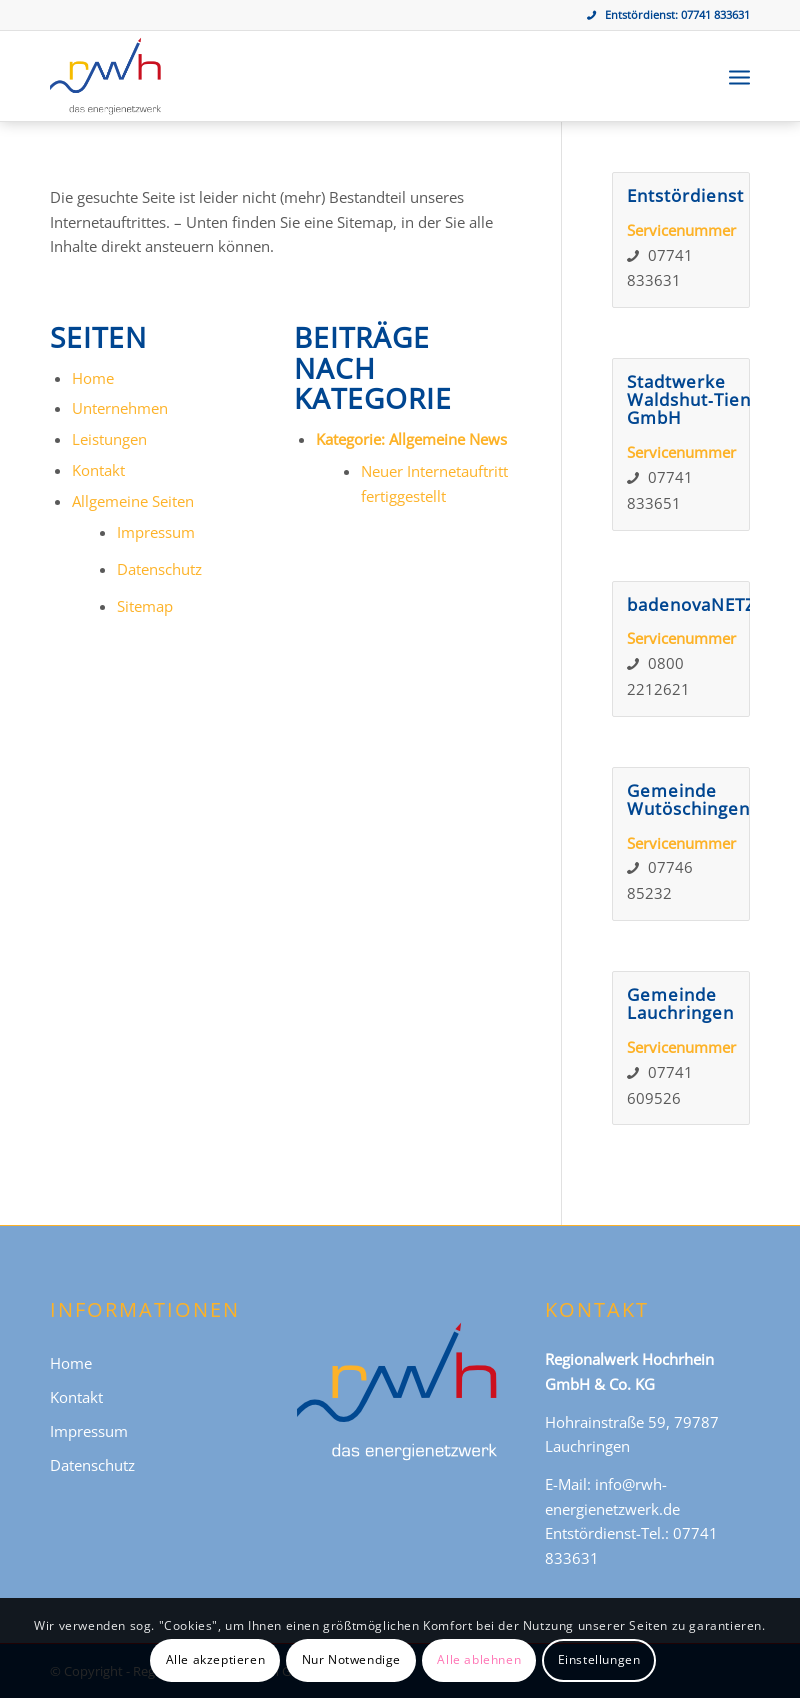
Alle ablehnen (479, 1659)
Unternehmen (120, 408)
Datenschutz (159, 569)
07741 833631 (715, 14)
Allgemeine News (448, 439)
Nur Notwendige (351, 1659)
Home (93, 378)
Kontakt (98, 470)
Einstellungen (599, 1659)
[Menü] (739, 76)
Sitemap (145, 606)
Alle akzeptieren (216, 1659)
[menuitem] (739, 76)
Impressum (156, 532)
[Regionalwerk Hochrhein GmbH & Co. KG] (105, 76)
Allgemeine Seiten (133, 501)
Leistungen (109, 439)
